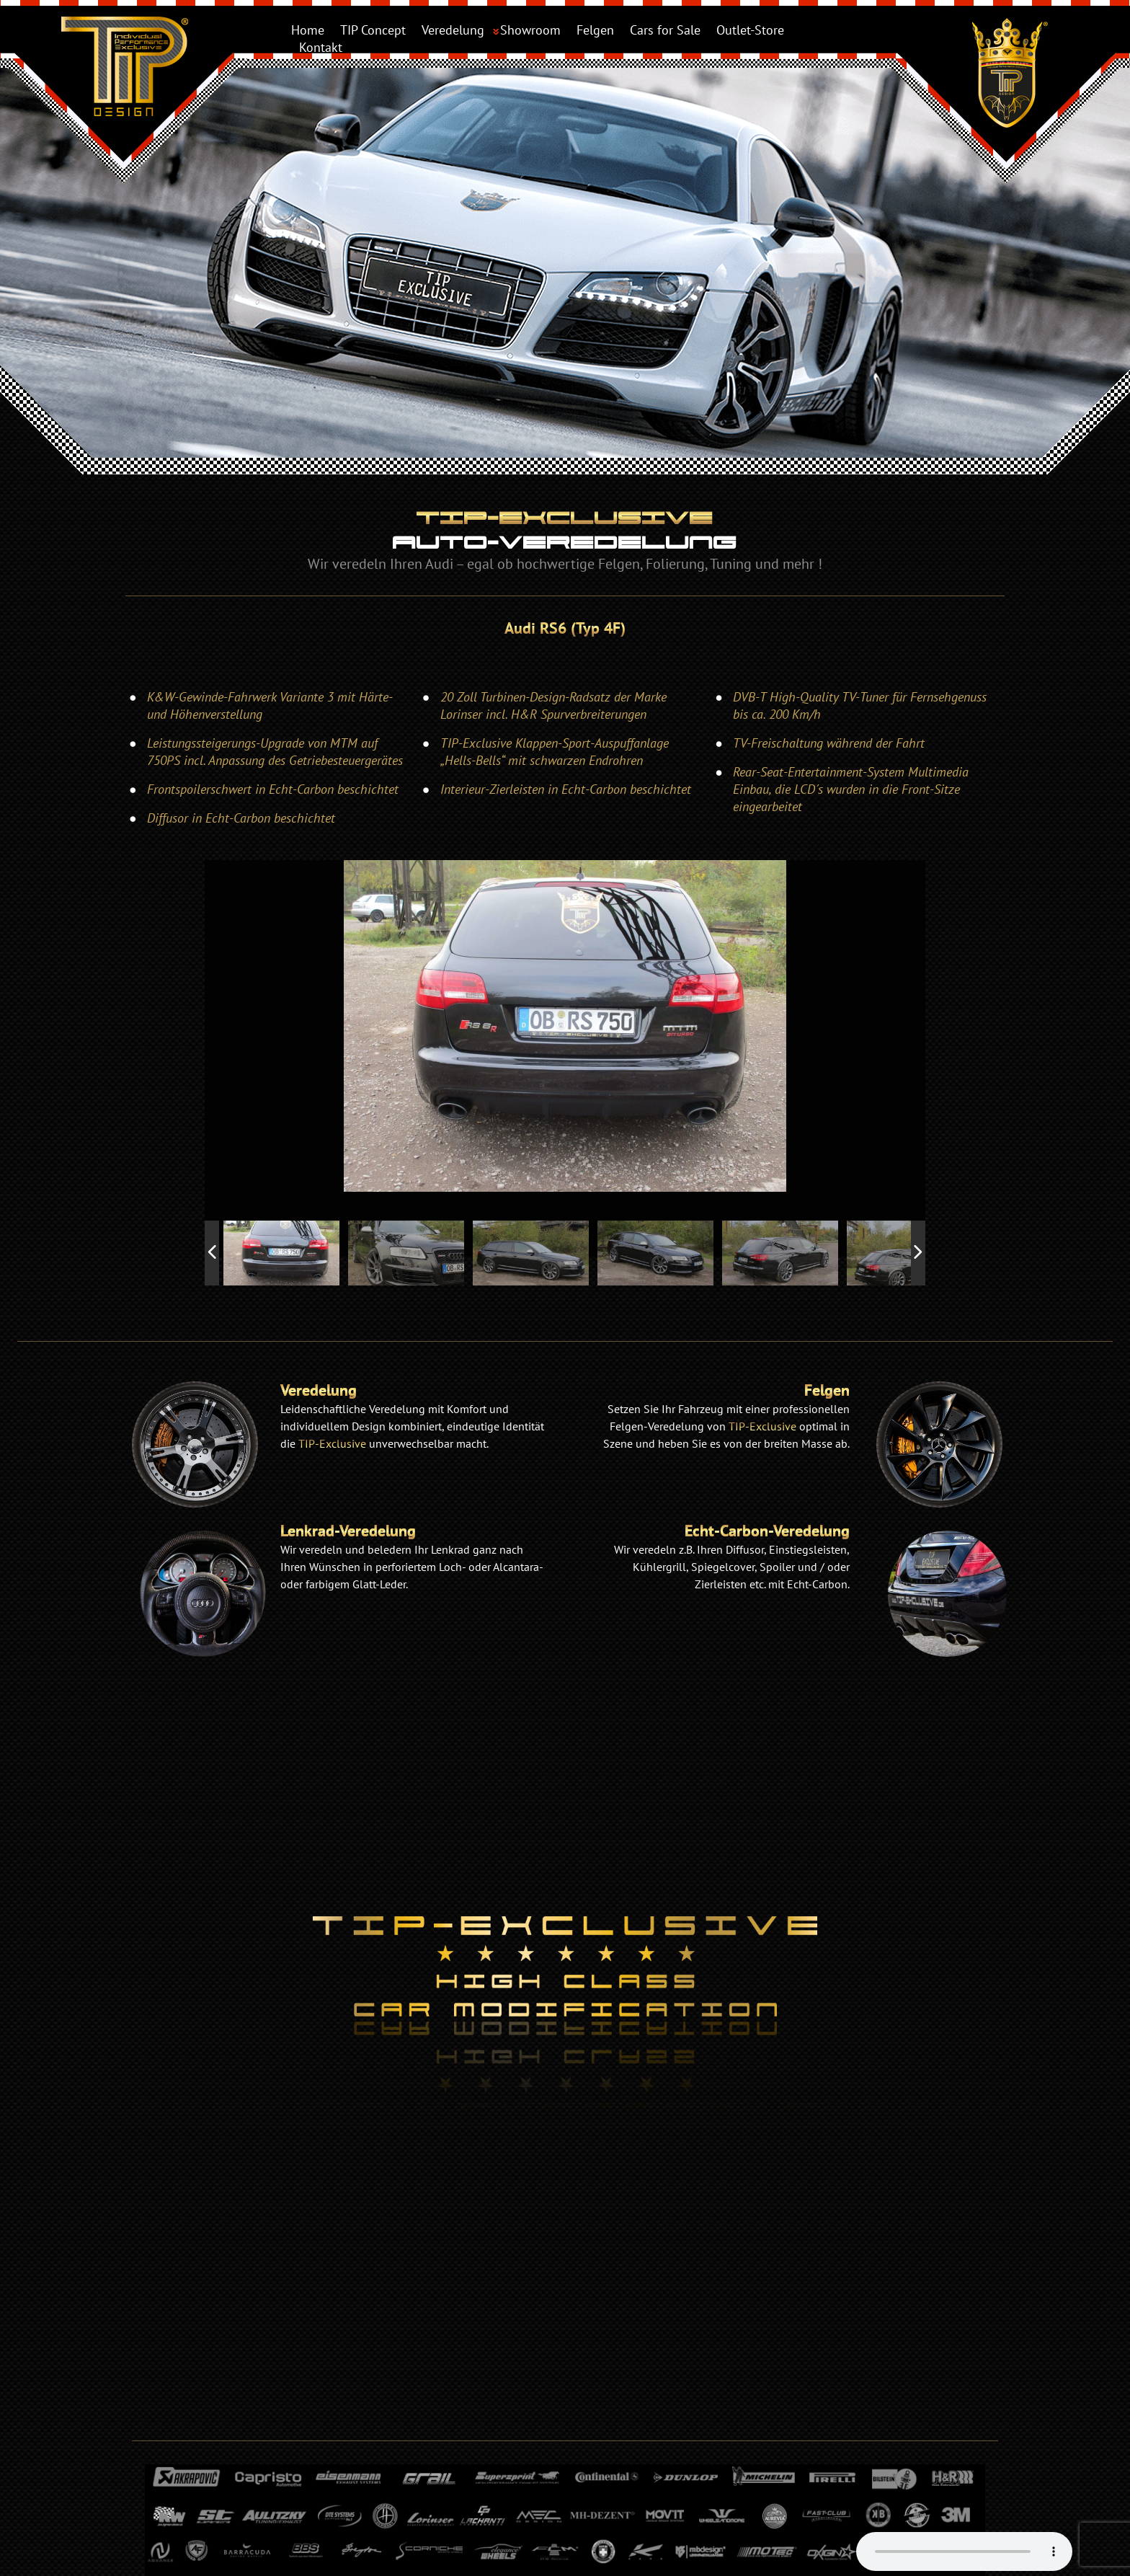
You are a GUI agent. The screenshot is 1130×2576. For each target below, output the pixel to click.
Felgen (595, 30)
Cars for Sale (665, 30)
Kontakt (320, 47)
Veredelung (453, 30)
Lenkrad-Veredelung (348, 1531)
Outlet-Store (750, 30)
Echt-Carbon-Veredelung (767, 1531)
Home (307, 30)
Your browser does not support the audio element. (964, 2551)
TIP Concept (373, 30)
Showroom (530, 30)
